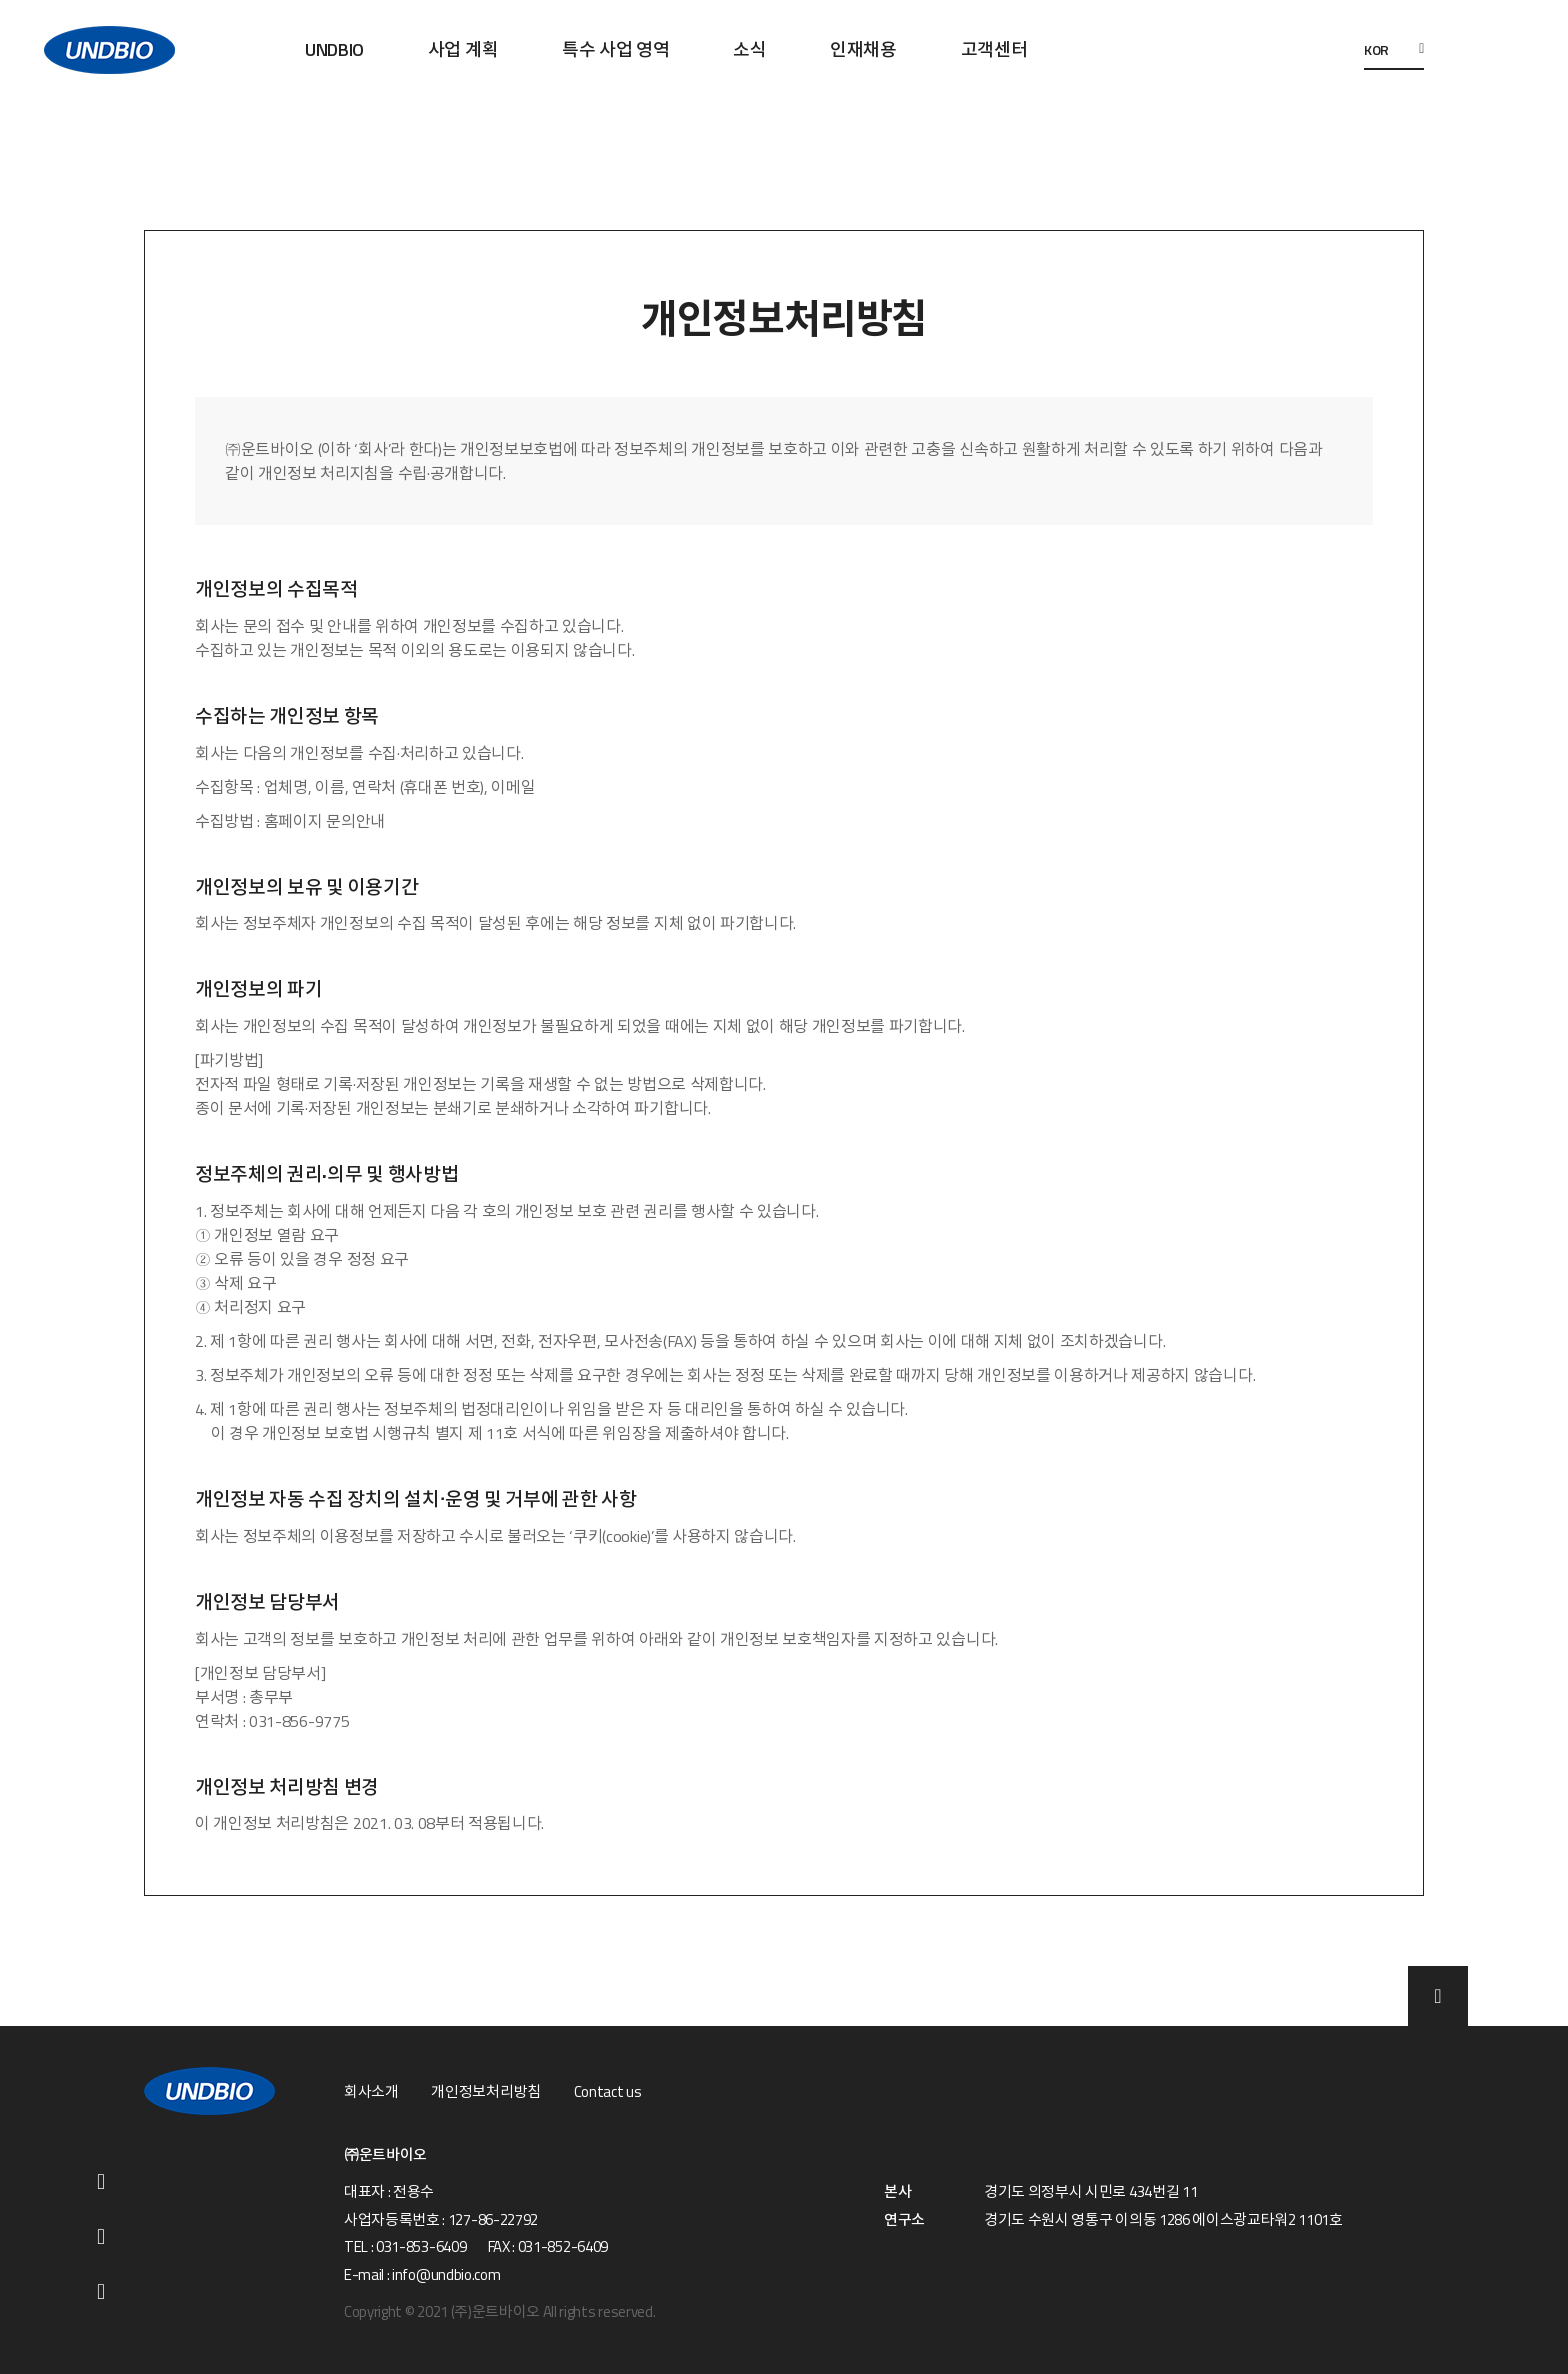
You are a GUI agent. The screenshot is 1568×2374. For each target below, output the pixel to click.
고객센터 (994, 49)
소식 (749, 49)
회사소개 (371, 2092)
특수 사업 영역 (615, 49)
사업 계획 (463, 49)
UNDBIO (334, 49)
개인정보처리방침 (485, 2092)
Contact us (608, 2092)
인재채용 (863, 49)
